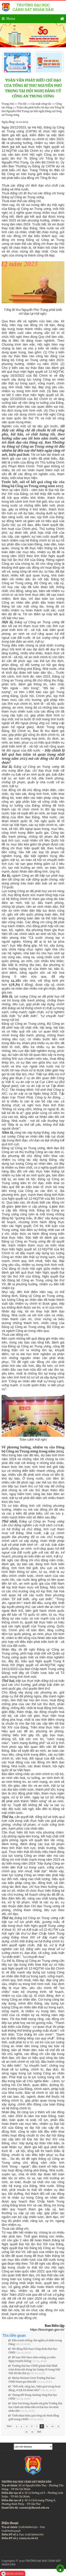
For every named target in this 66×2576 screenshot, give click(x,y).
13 (32, 2432)
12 (26, 2432)
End (39, 2432)
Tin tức (22, 103)
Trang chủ (8, 103)
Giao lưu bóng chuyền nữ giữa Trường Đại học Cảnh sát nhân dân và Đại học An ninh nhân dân (35, 2407)
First (9, 2426)
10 (52, 2426)
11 (58, 2426)
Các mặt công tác (41, 103)
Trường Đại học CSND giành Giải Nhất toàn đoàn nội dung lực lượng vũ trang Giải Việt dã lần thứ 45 (34, 2369)
